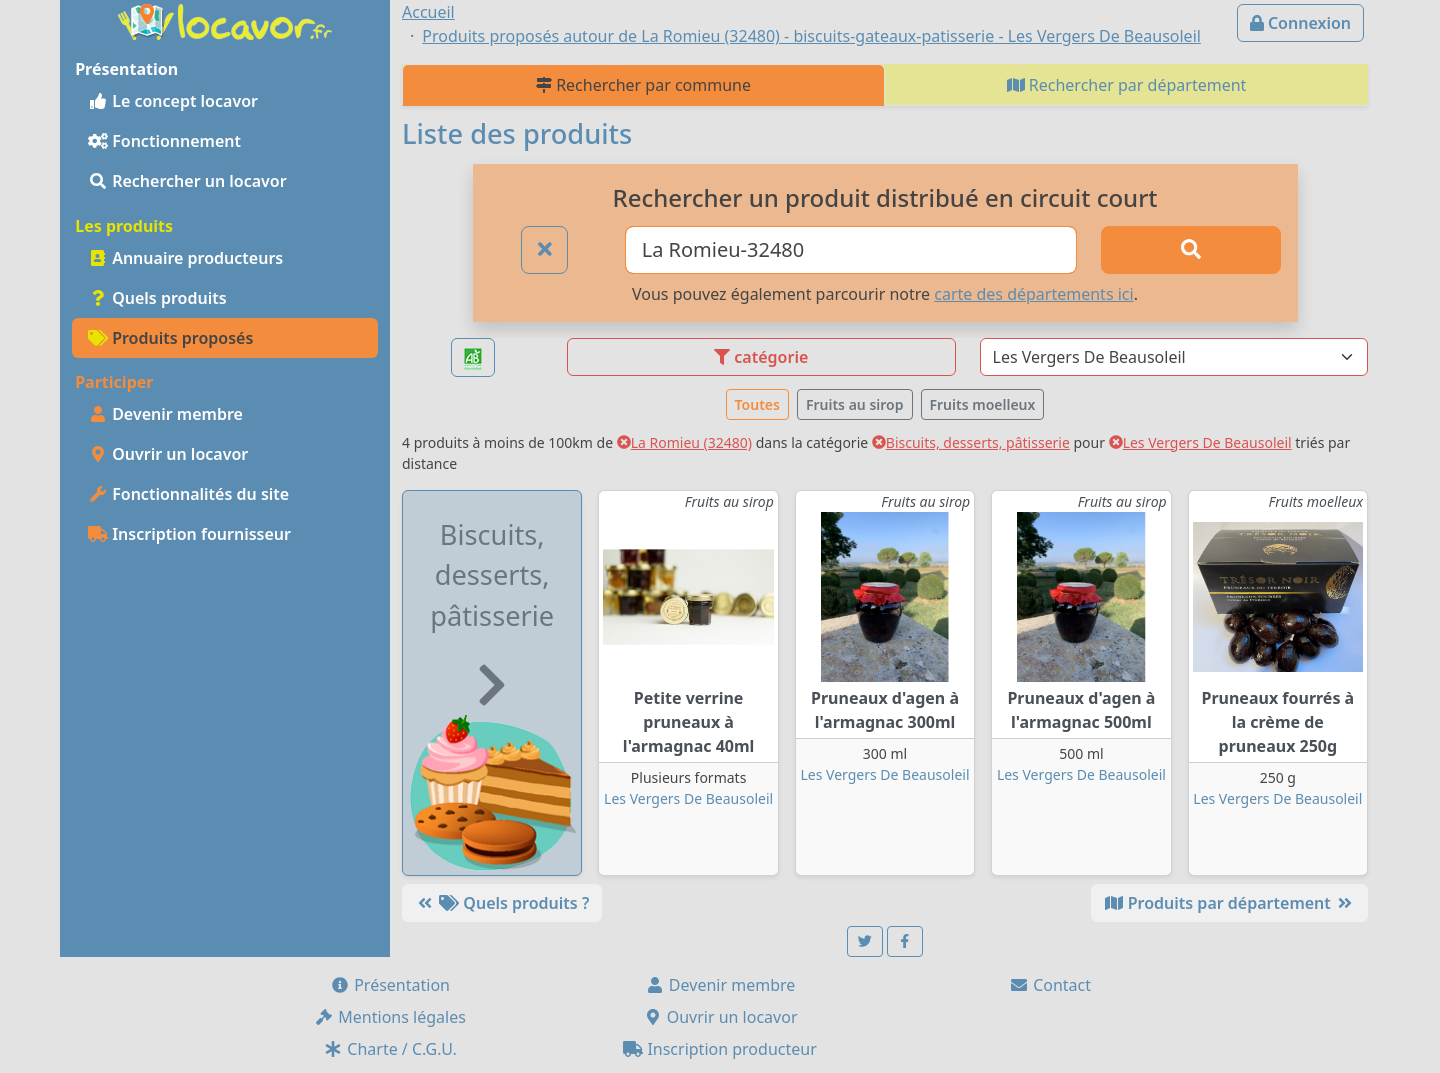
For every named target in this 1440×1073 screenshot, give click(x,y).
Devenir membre (165, 414)
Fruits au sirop (855, 404)
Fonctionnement (164, 141)
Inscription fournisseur (189, 534)
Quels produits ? (502, 903)
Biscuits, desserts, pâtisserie (971, 442)
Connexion (1300, 23)
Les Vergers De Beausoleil (1200, 442)
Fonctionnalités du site (188, 494)
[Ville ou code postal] (851, 250)
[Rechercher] (1191, 250)
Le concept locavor (173, 101)
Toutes (757, 404)
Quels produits (157, 298)
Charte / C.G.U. (390, 1049)
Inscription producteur (720, 1049)
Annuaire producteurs (185, 258)
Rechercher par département (1127, 85)
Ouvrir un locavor (168, 454)
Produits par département (1229, 903)
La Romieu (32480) (684, 442)
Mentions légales (390, 1017)
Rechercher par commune (643, 85)
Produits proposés (170, 338)
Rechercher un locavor (187, 181)
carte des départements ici (1033, 294)
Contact (1050, 985)
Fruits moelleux (983, 404)
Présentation (390, 985)
